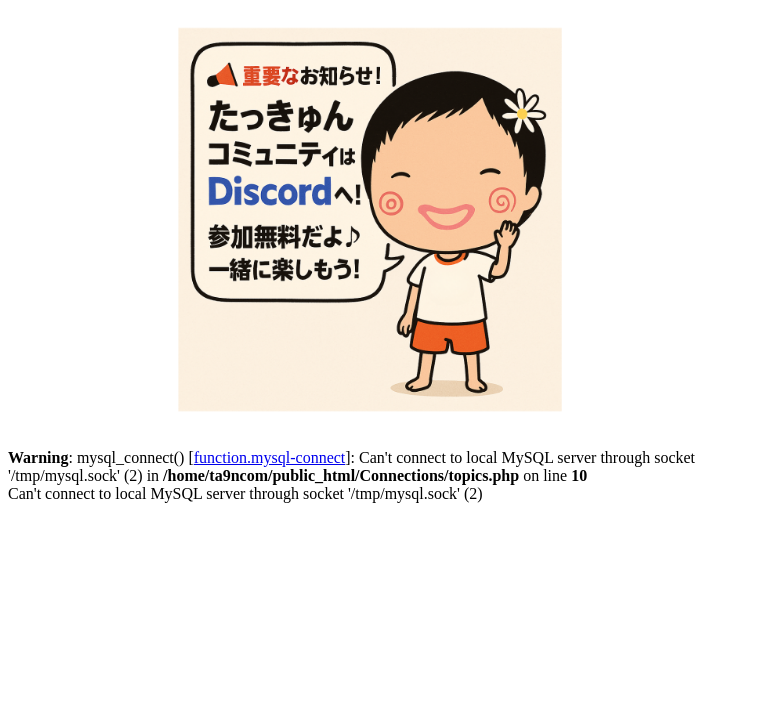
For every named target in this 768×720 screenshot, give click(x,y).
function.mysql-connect (270, 457)
